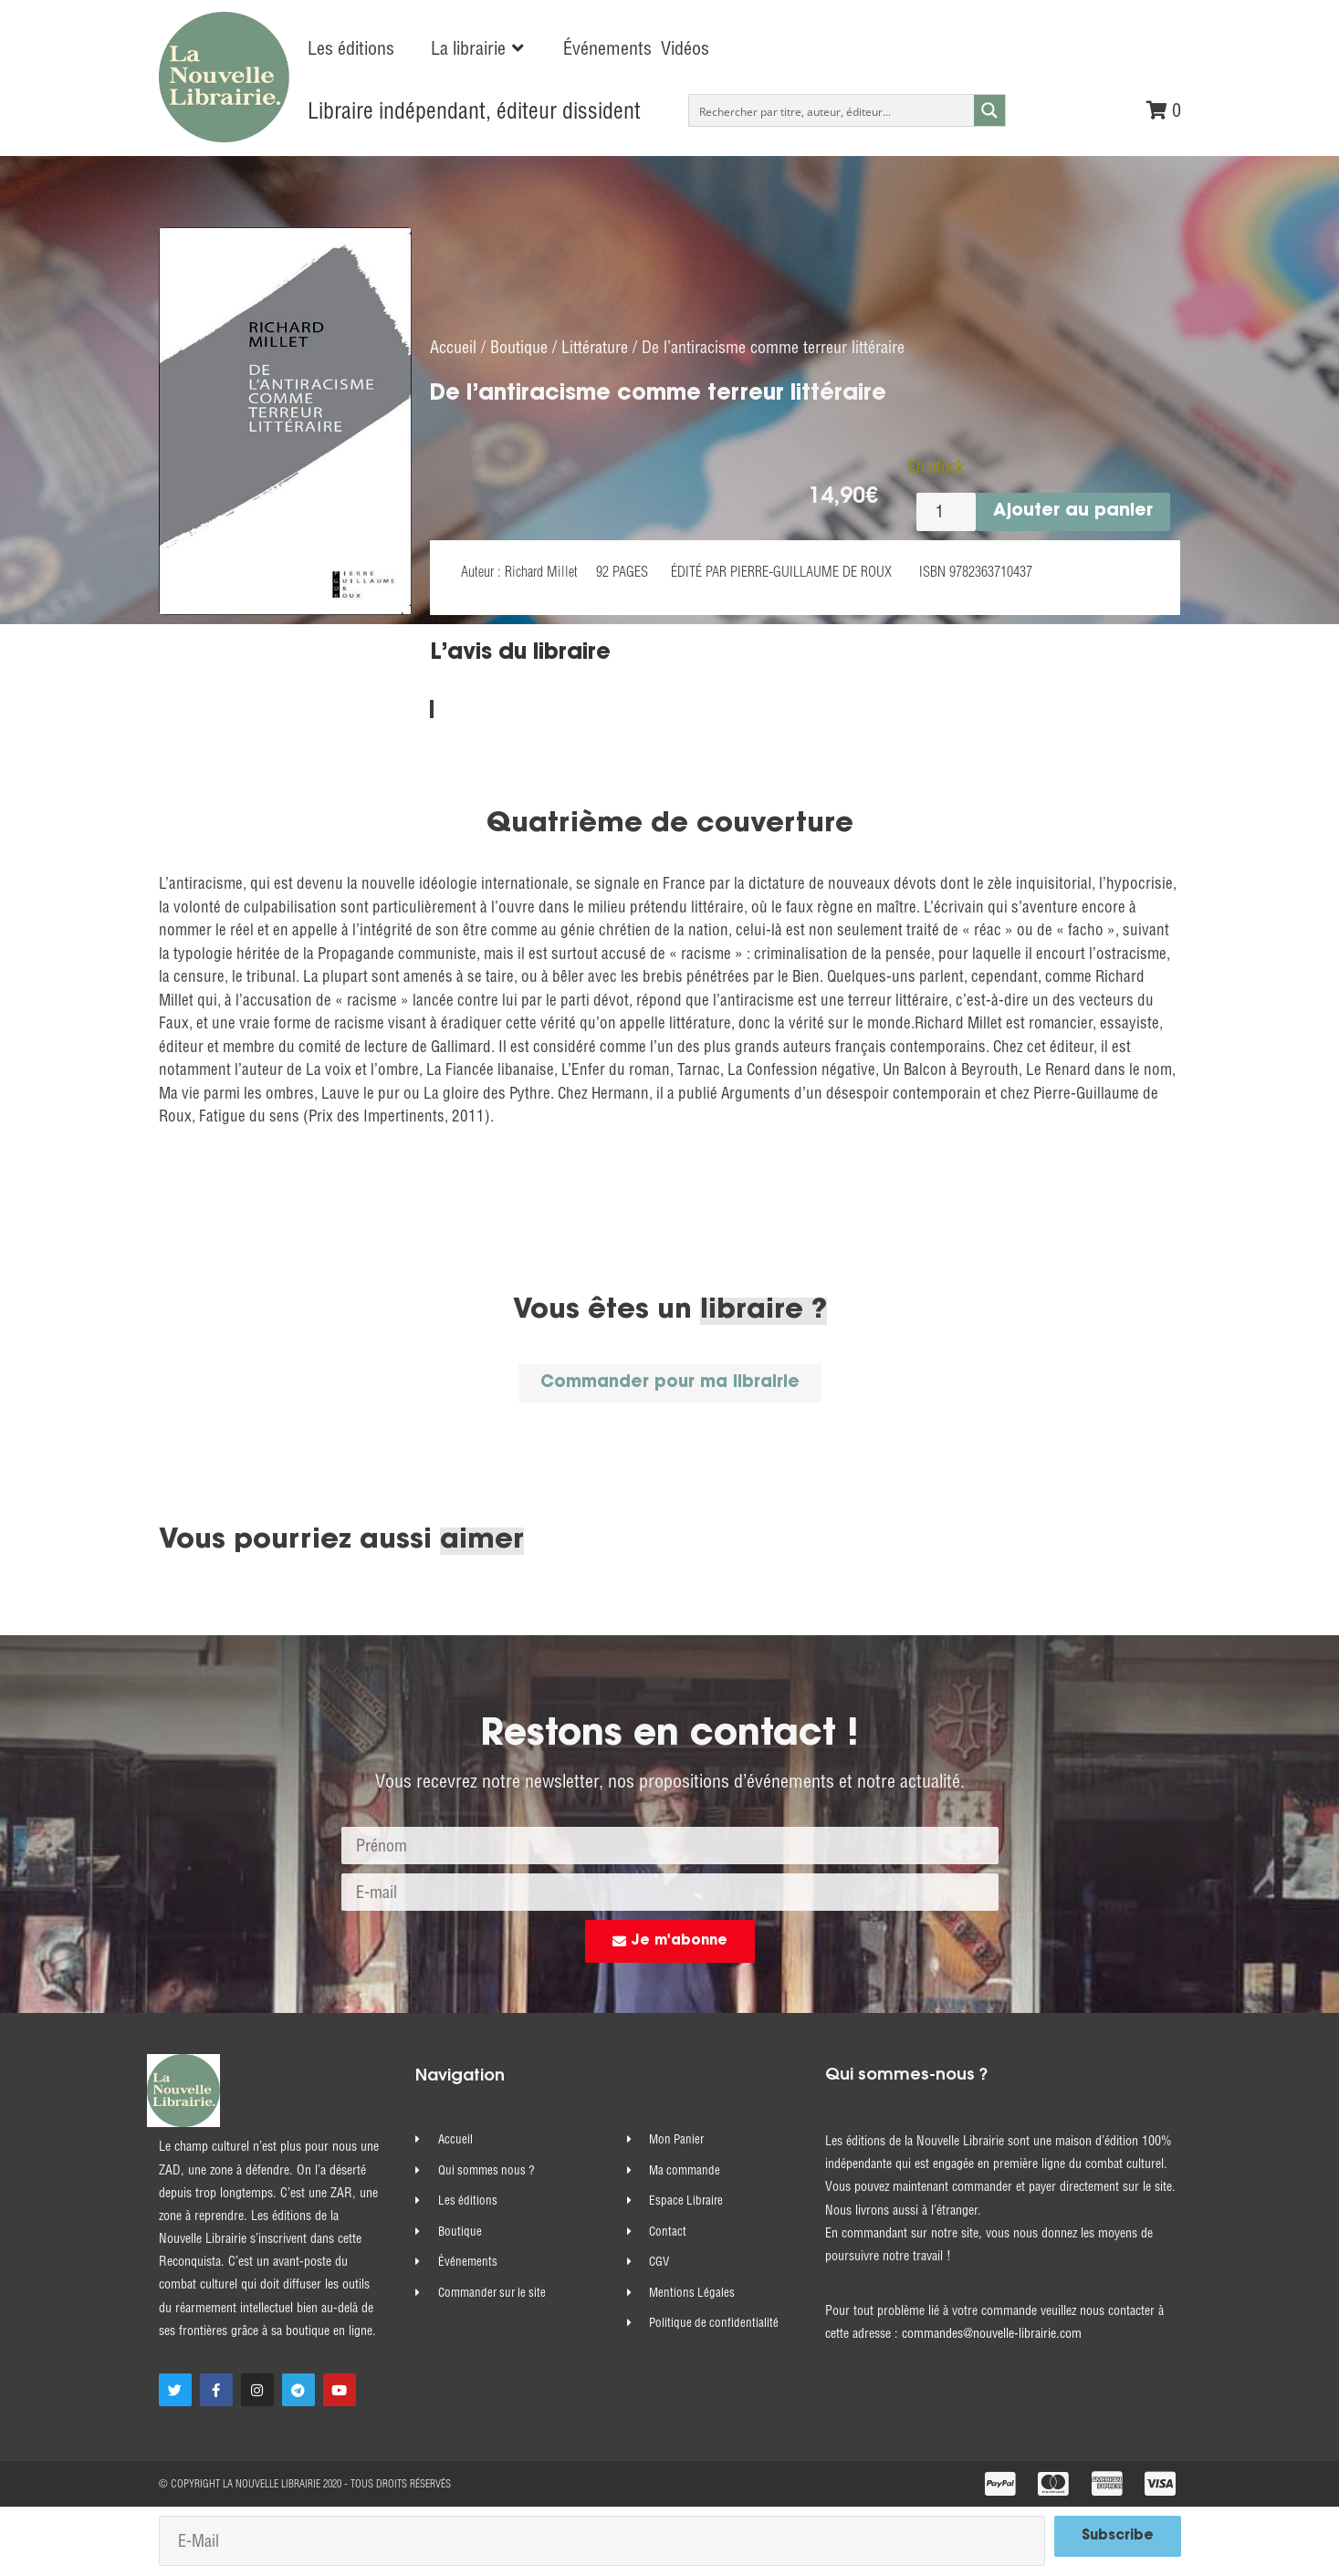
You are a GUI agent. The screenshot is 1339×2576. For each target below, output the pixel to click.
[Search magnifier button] (989, 110)
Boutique (519, 346)
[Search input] (832, 110)
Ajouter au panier (1073, 511)
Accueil (453, 346)
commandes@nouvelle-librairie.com (992, 2334)
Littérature (594, 346)
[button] (478, 48)
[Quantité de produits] (946, 511)
